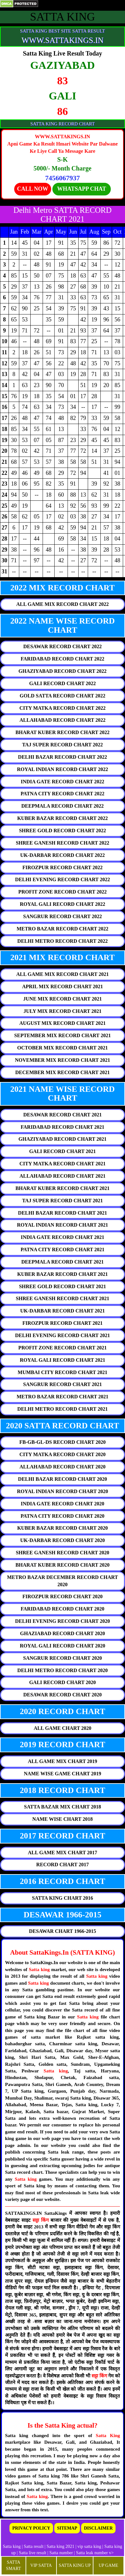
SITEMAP (67, 2528)
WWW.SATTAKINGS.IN (62, 40)
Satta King (108, 2435)
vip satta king (89, 2546)
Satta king (39, 1969)
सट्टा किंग (42, 2220)
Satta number (61, 2552)
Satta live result (32, 2552)
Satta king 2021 (60, 2546)
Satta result (34, 2546)
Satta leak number (92, 2552)
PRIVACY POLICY (31, 2528)
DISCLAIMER (98, 2528)
